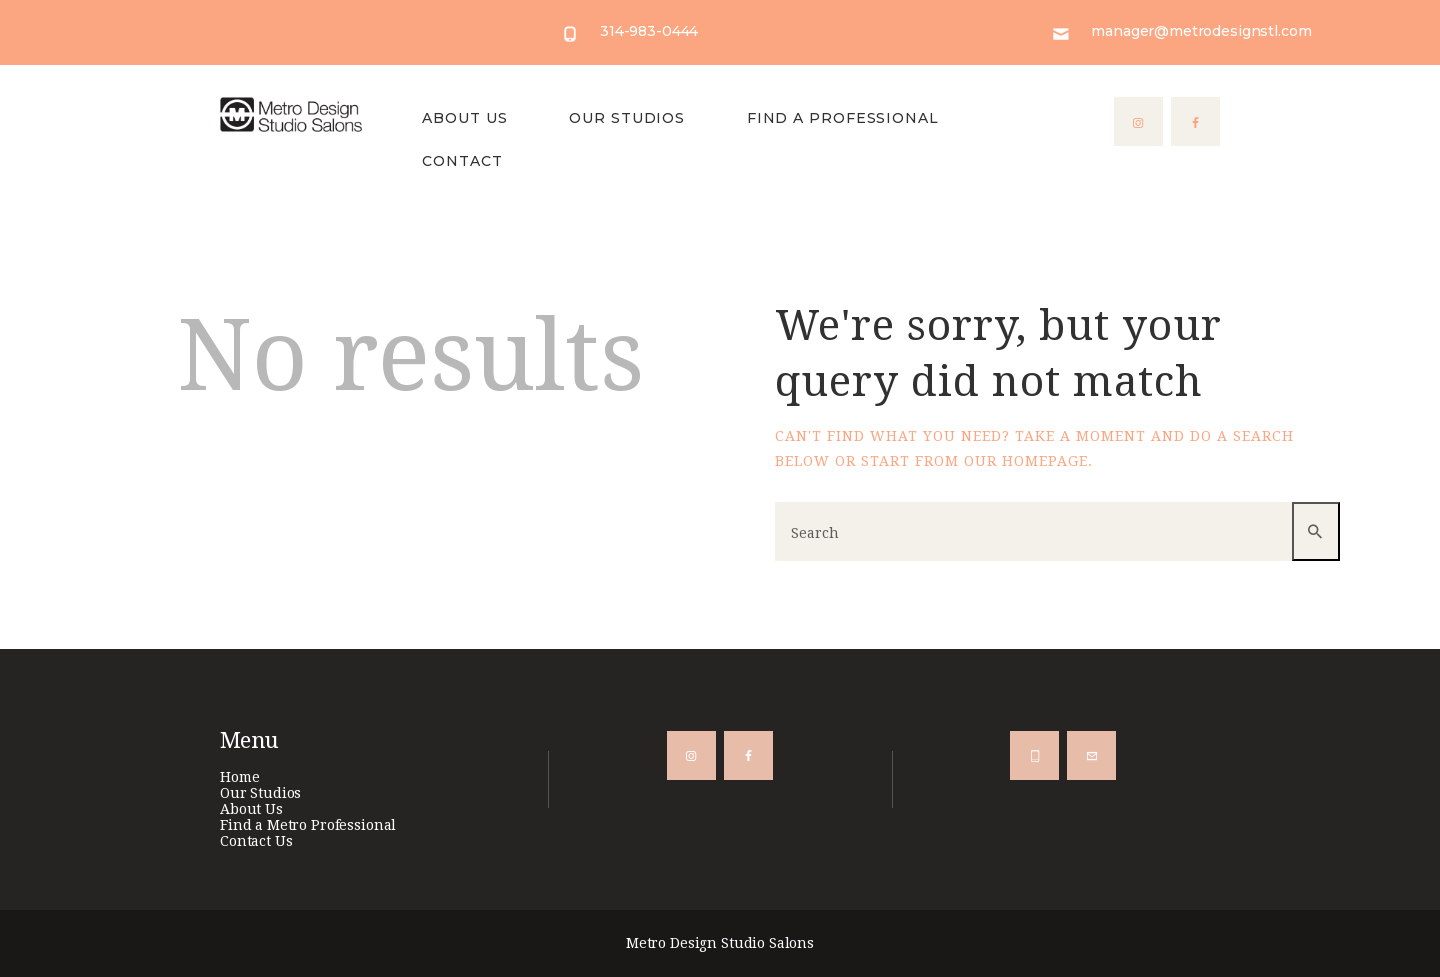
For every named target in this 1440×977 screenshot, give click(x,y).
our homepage (1026, 461)
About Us (251, 809)
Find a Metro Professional (308, 825)
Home (239, 777)
